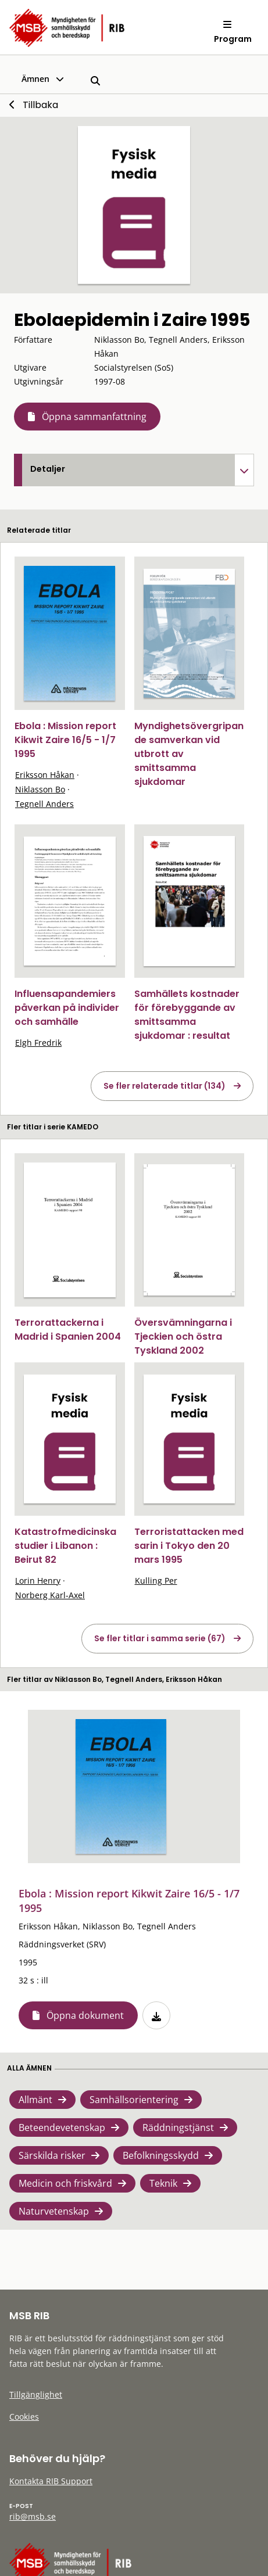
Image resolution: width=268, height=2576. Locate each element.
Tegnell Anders (44, 803)
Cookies (24, 2416)
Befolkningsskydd (161, 2155)
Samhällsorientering (134, 2099)
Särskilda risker (52, 2155)
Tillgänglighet (35, 2394)
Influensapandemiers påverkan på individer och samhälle (67, 1007)
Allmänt (35, 2099)
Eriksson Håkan (44, 774)
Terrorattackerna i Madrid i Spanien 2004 (68, 1329)
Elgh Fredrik (38, 1042)
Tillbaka (40, 105)
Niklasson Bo (40, 789)
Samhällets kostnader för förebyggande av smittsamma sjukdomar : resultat (187, 1014)
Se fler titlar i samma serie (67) (160, 1638)
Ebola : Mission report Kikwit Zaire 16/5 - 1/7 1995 (65, 739)
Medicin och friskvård (65, 2183)
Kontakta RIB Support (50, 2481)
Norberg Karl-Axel (50, 1595)
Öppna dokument (85, 2015)
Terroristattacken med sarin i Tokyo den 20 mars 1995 (189, 1545)
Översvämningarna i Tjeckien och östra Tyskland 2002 (183, 1336)
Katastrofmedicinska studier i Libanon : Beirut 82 (65, 1545)
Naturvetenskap (54, 2211)
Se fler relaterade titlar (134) (164, 1086)
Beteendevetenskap (62, 2127)
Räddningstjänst (178, 2127)
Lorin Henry (37, 1580)
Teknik (163, 2183)
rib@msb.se (32, 2516)
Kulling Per (156, 1580)
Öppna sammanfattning (94, 416)
